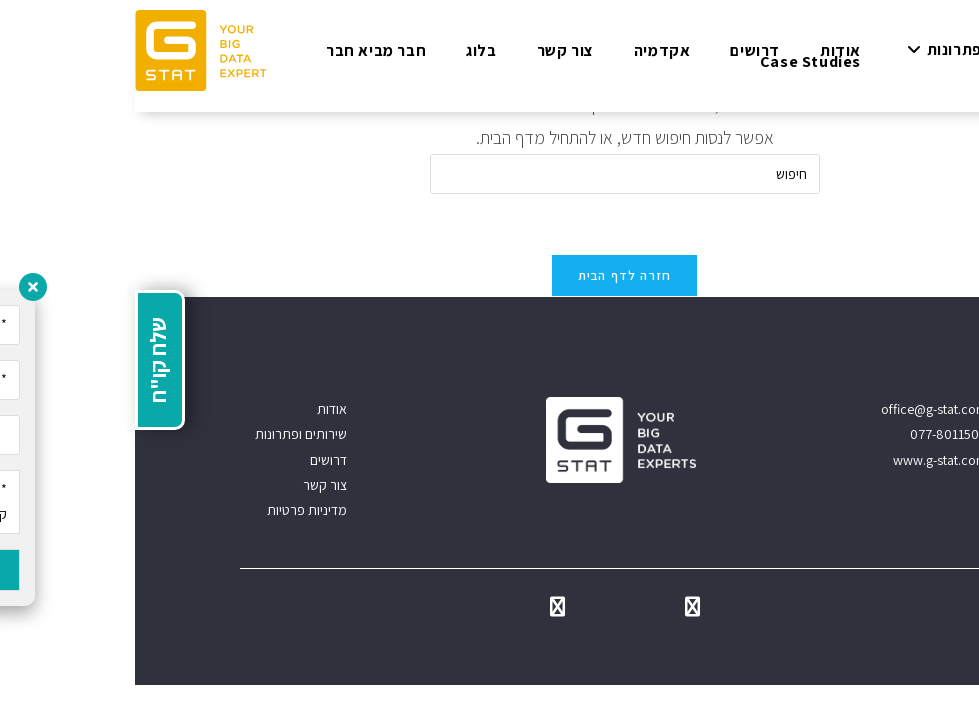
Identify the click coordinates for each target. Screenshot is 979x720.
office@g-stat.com (799, 409)
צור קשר (190, 485)
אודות (197, 409)
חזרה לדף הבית (490, 275)
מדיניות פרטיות (172, 510)
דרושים (193, 460)
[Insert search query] (490, 174)
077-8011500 (813, 434)
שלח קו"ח (23, 360)
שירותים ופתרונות (166, 434)
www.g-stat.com (805, 460)
